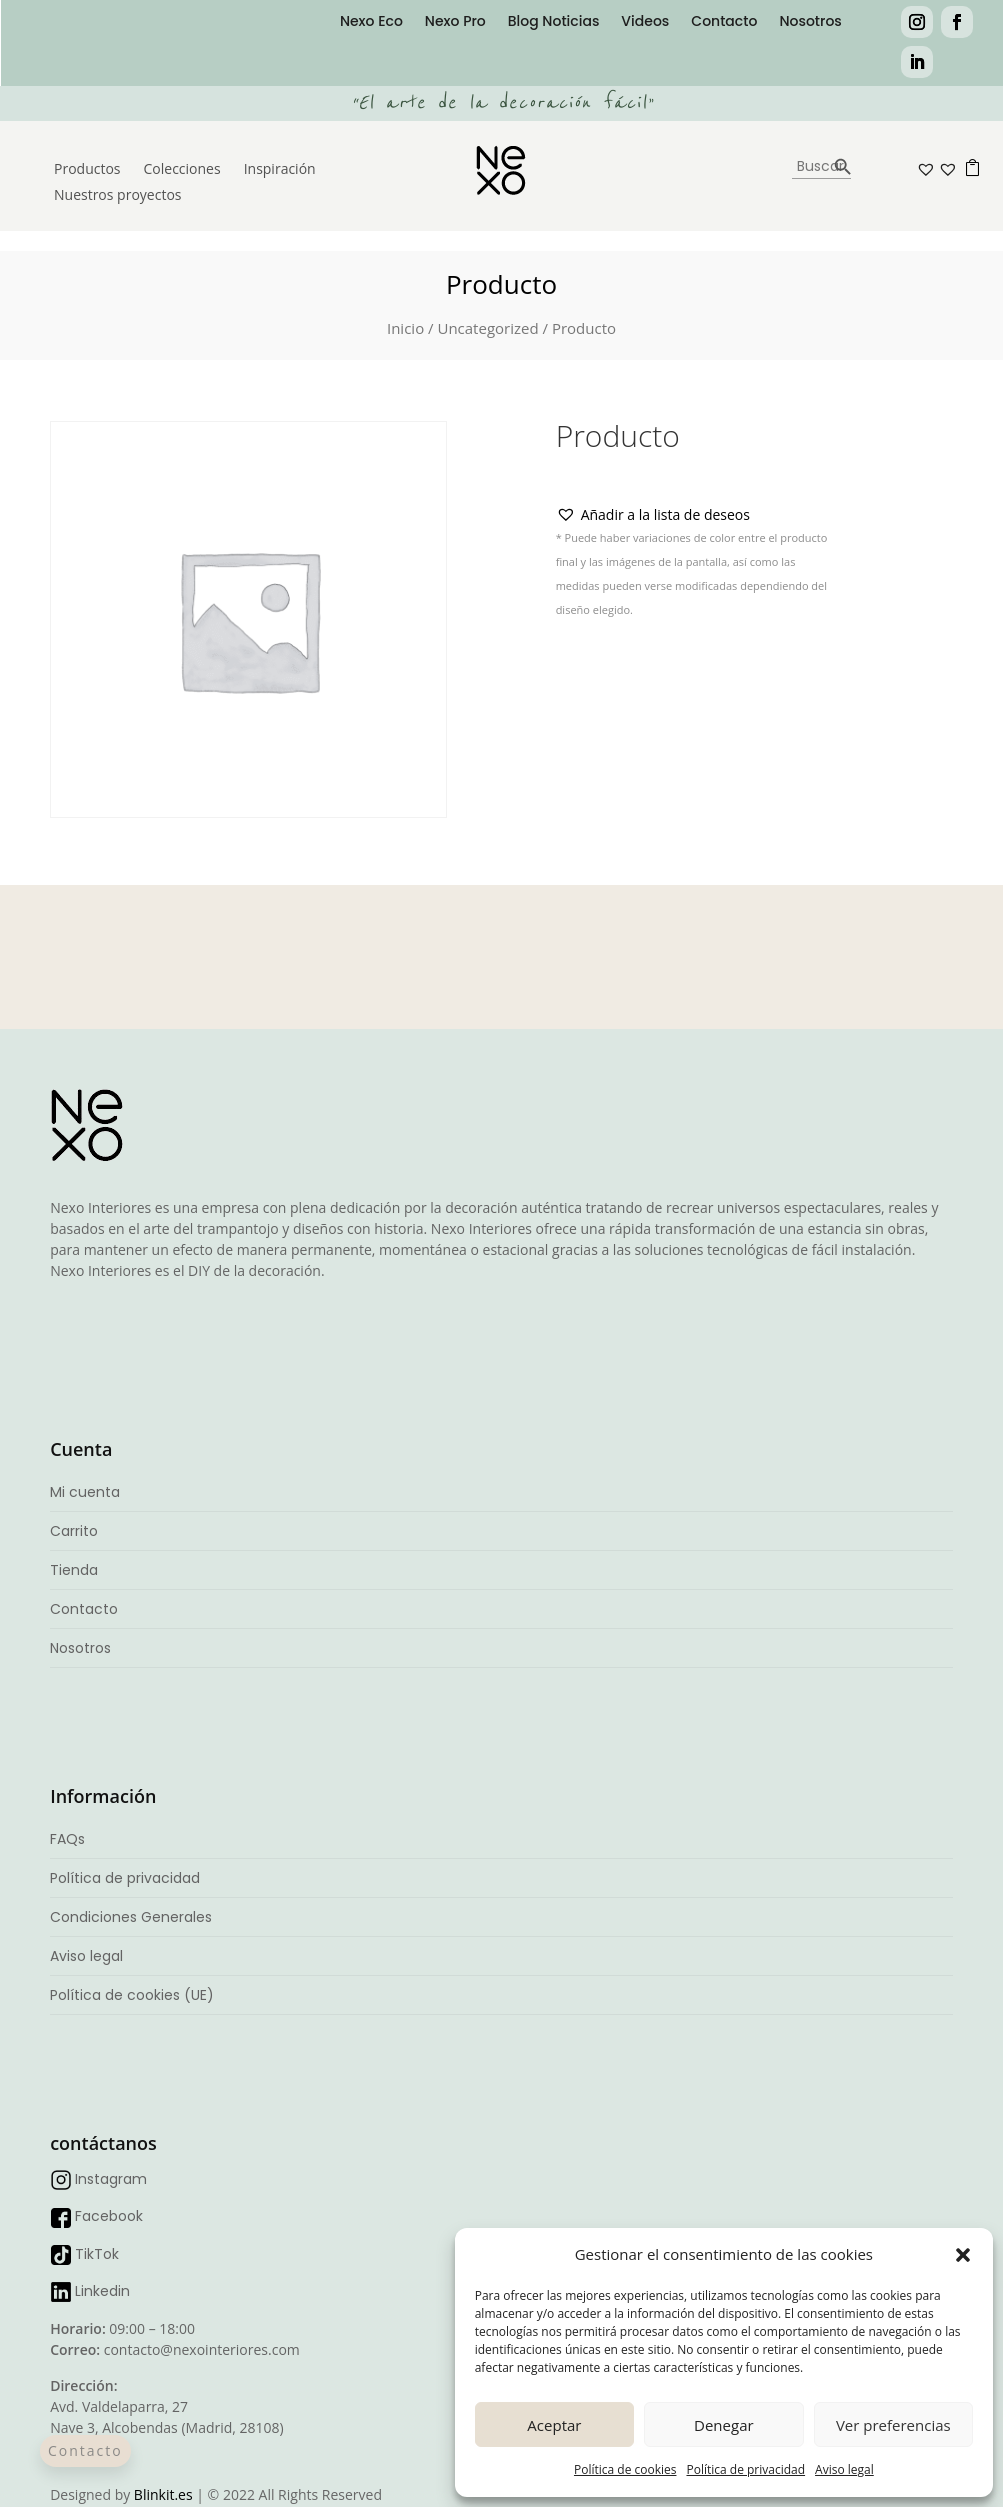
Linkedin (102, 2291)
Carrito (74, 1531)
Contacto (724, 22)
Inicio (405, 328)
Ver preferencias (893, 2425)
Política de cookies (625, 2469)
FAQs (67, 1839)
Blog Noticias (554, 22)
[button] (963, 2255)
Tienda (74, 1570)
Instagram (111, 2179)
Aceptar (554, 2425)
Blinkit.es (163, 2494)
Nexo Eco (371, 22)
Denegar (724, 2425)
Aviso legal (844, 2469)
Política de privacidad (745, 2469)
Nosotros (810, 22)
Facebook (109, 2216)
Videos (645, 22)
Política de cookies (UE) (132, 1995)
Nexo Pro (455, 22)
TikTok (97, 2254)
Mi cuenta (85, 1492)
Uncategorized (487, 328)
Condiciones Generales (131, 1917)
